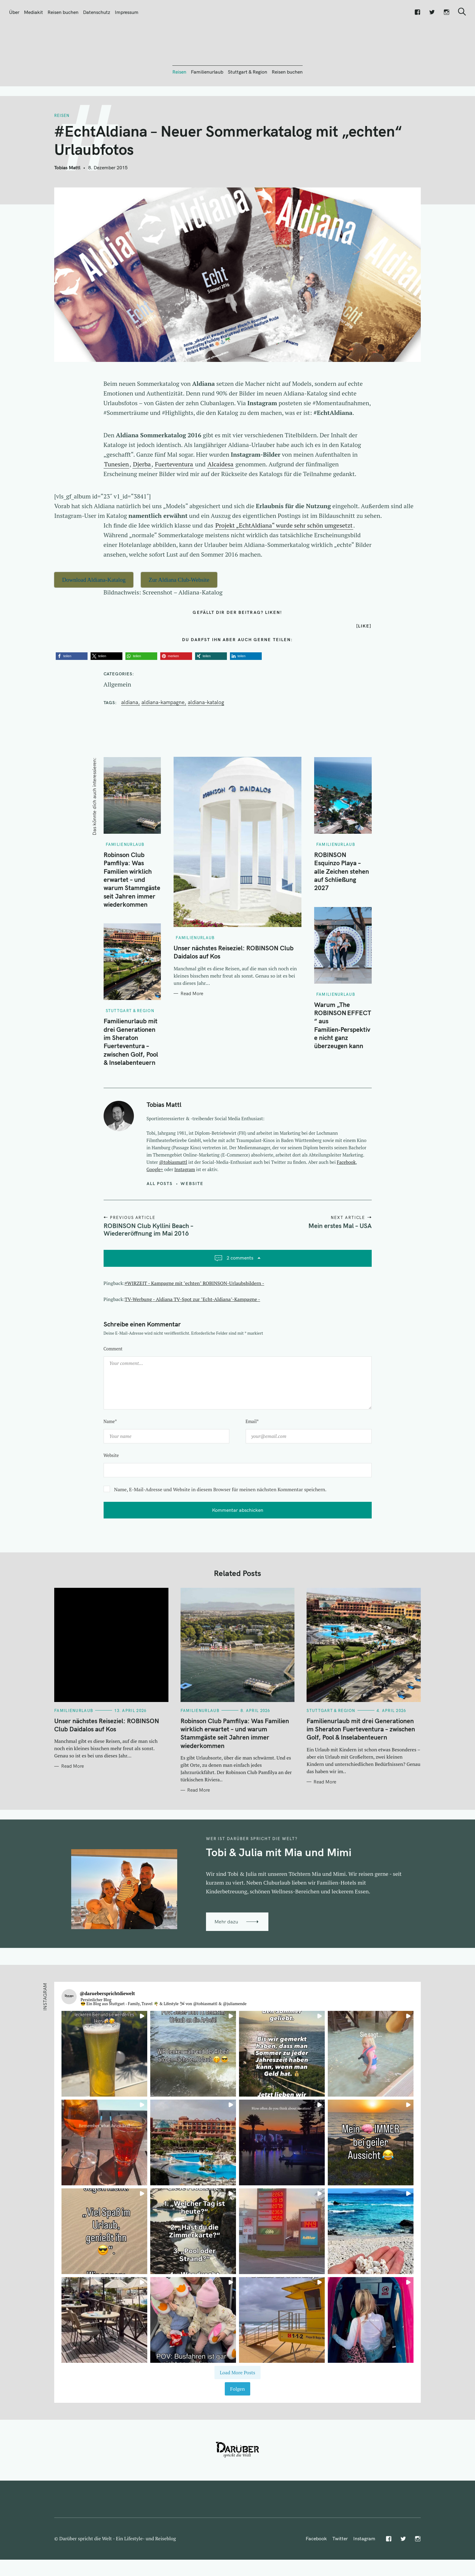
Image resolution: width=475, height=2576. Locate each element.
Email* (252, 1454)
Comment (113, 1381)
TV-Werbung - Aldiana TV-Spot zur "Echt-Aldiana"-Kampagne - (192, 1332)
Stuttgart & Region (247, 104)
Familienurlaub (207, 104)
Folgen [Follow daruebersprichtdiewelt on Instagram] (237, 2421)
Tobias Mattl (67, 200)
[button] (72, 689)
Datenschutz (96, 12)
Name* (110, 1454)
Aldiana (129, 735)
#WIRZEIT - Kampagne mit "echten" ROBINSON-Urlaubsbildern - (194, 1316)
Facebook (346, 1195)
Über (14, 12)
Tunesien (116, 497)
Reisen (179, 104)
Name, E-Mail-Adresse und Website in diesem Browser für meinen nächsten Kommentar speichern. (220, 1522)
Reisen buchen (63, 12)
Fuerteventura (174, 497)
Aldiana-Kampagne (162, 735)
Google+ (155, 1202)
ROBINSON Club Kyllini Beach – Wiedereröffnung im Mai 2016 (148, 1262)
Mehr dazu (226, 1954)
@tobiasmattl (173, 1195)
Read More (192, 1026)
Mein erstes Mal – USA (340, 1258)
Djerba (142, 497)
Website (192, 1216)
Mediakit (33, 12)
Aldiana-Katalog (206, 735)
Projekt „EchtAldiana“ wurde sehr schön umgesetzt (284, 558)
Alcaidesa (220, 497)
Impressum (126, 12)
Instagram (184, 1202)
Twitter (340, 2571)
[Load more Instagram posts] (237, 2405)
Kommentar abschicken (237, 1543)
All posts (160, 1216)
